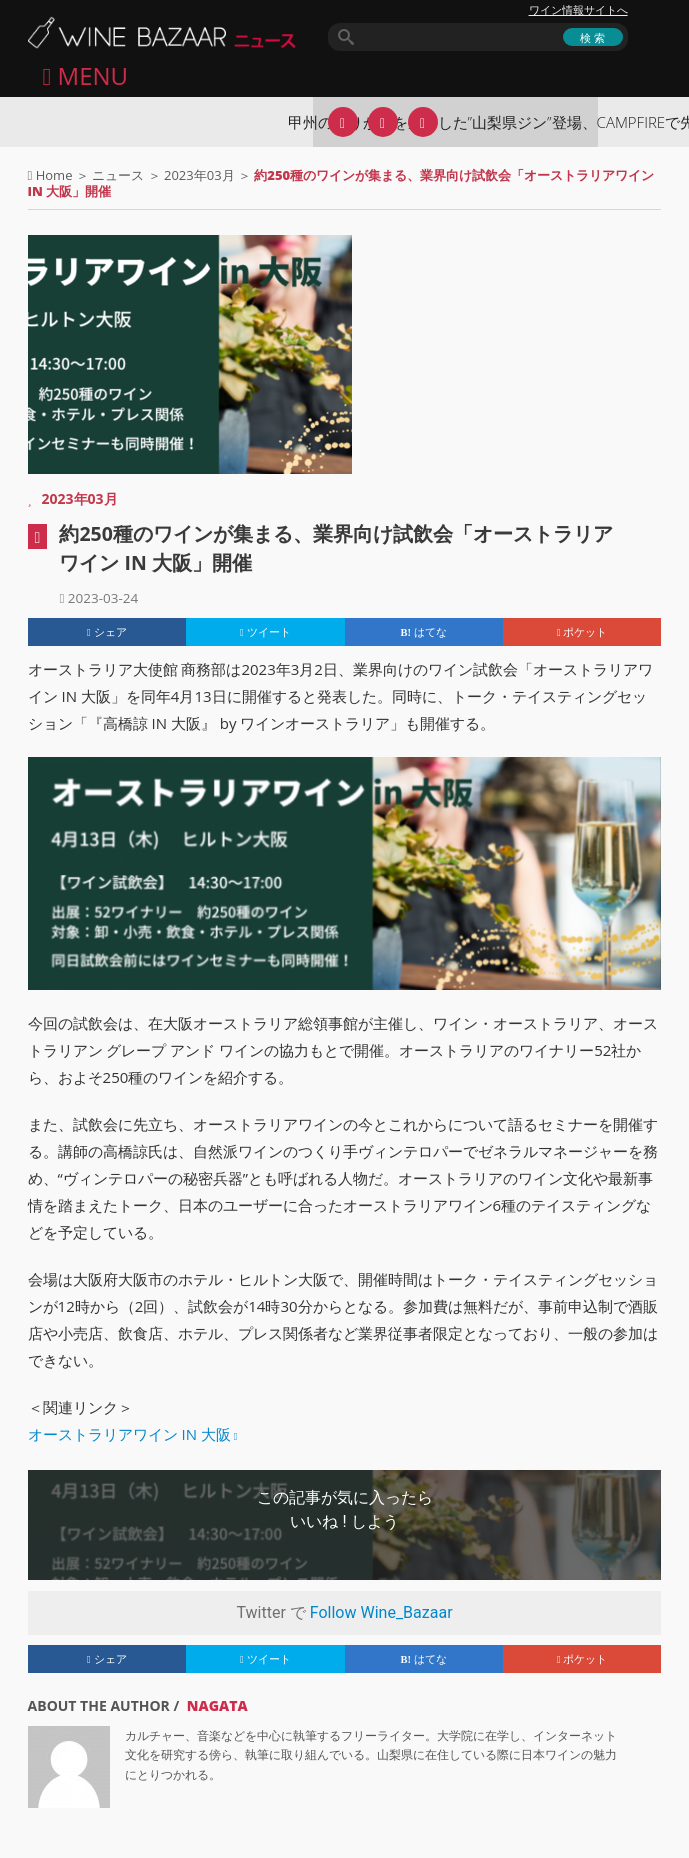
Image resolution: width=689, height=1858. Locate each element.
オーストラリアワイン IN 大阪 (129, 1434)
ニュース (118, 175)
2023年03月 (199, 175)
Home (54, 175)
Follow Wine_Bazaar (381, 1612)
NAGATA (217, 1705)
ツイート (265, 632)
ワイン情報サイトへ (578, 10)
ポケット (582, 632)
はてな (424, 632)
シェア (107, 632)
